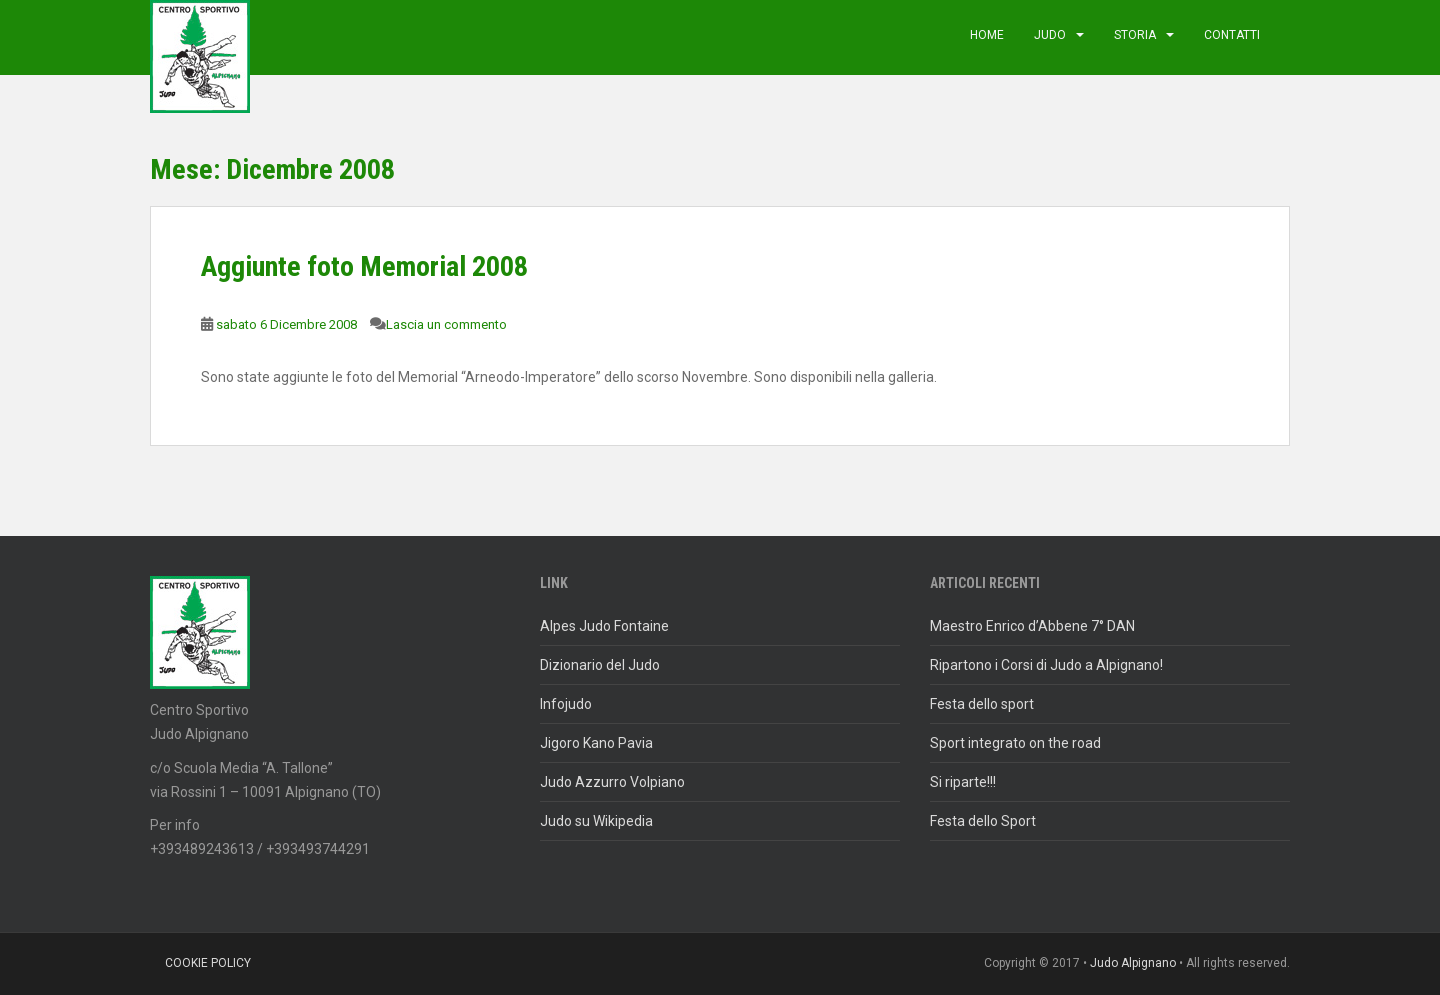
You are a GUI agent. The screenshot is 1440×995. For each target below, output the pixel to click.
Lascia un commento (446, 324)
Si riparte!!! (963, 782)
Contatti (1232, 35)
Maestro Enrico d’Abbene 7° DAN (1032, 626)
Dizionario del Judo (600, 665)
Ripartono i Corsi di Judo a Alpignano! (1046, 665)
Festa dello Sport (983, 821)
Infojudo (566, 704)
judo (1050, 35)
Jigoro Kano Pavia (596, 743)
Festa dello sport (982, 704)
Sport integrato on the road (1015, 743)
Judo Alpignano (1133, 963)
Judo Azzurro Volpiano (612, 782)
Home (987, 35)
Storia (1135, 35)
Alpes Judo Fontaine (604, 626)
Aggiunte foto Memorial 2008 (364, 266)
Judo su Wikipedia (596, 821)
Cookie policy (208, 963)
